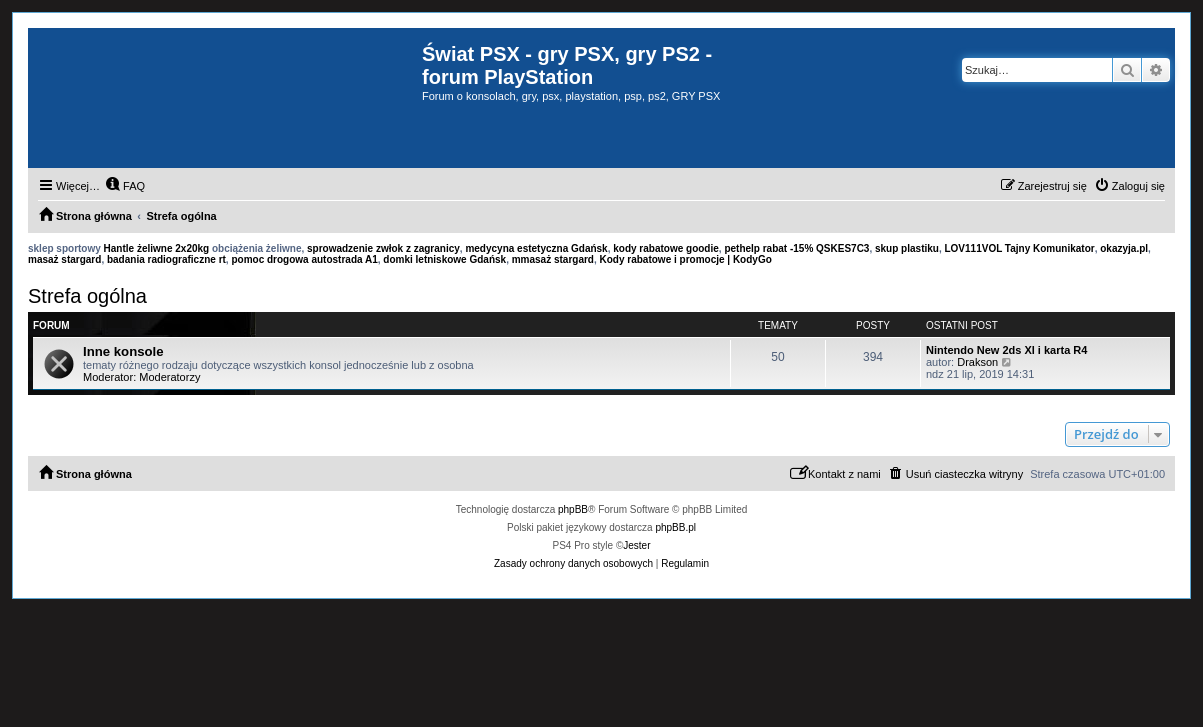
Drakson (977, 362)
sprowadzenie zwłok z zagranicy (383, 248)
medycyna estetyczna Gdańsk (536, 248)
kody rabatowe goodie (666, 248)
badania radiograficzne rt (166, 259)
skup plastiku (907, 248)
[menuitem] (125, 186)
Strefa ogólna (87, 296)
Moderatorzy (169, 377)
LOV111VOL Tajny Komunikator (1019, 248)
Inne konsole (123, 351)
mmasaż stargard (553, 259)
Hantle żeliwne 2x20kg (157, 248)
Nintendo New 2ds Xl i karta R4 (1006, 350)
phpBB (573, 509)
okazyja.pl (1124, 248)
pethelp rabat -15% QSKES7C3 (796, 248)
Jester (636, 545)
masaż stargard (64, 259)
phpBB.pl (675, 527)
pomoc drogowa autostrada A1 (304, 259)
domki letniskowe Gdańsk (444, 259)
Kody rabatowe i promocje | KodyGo (686, 259)
